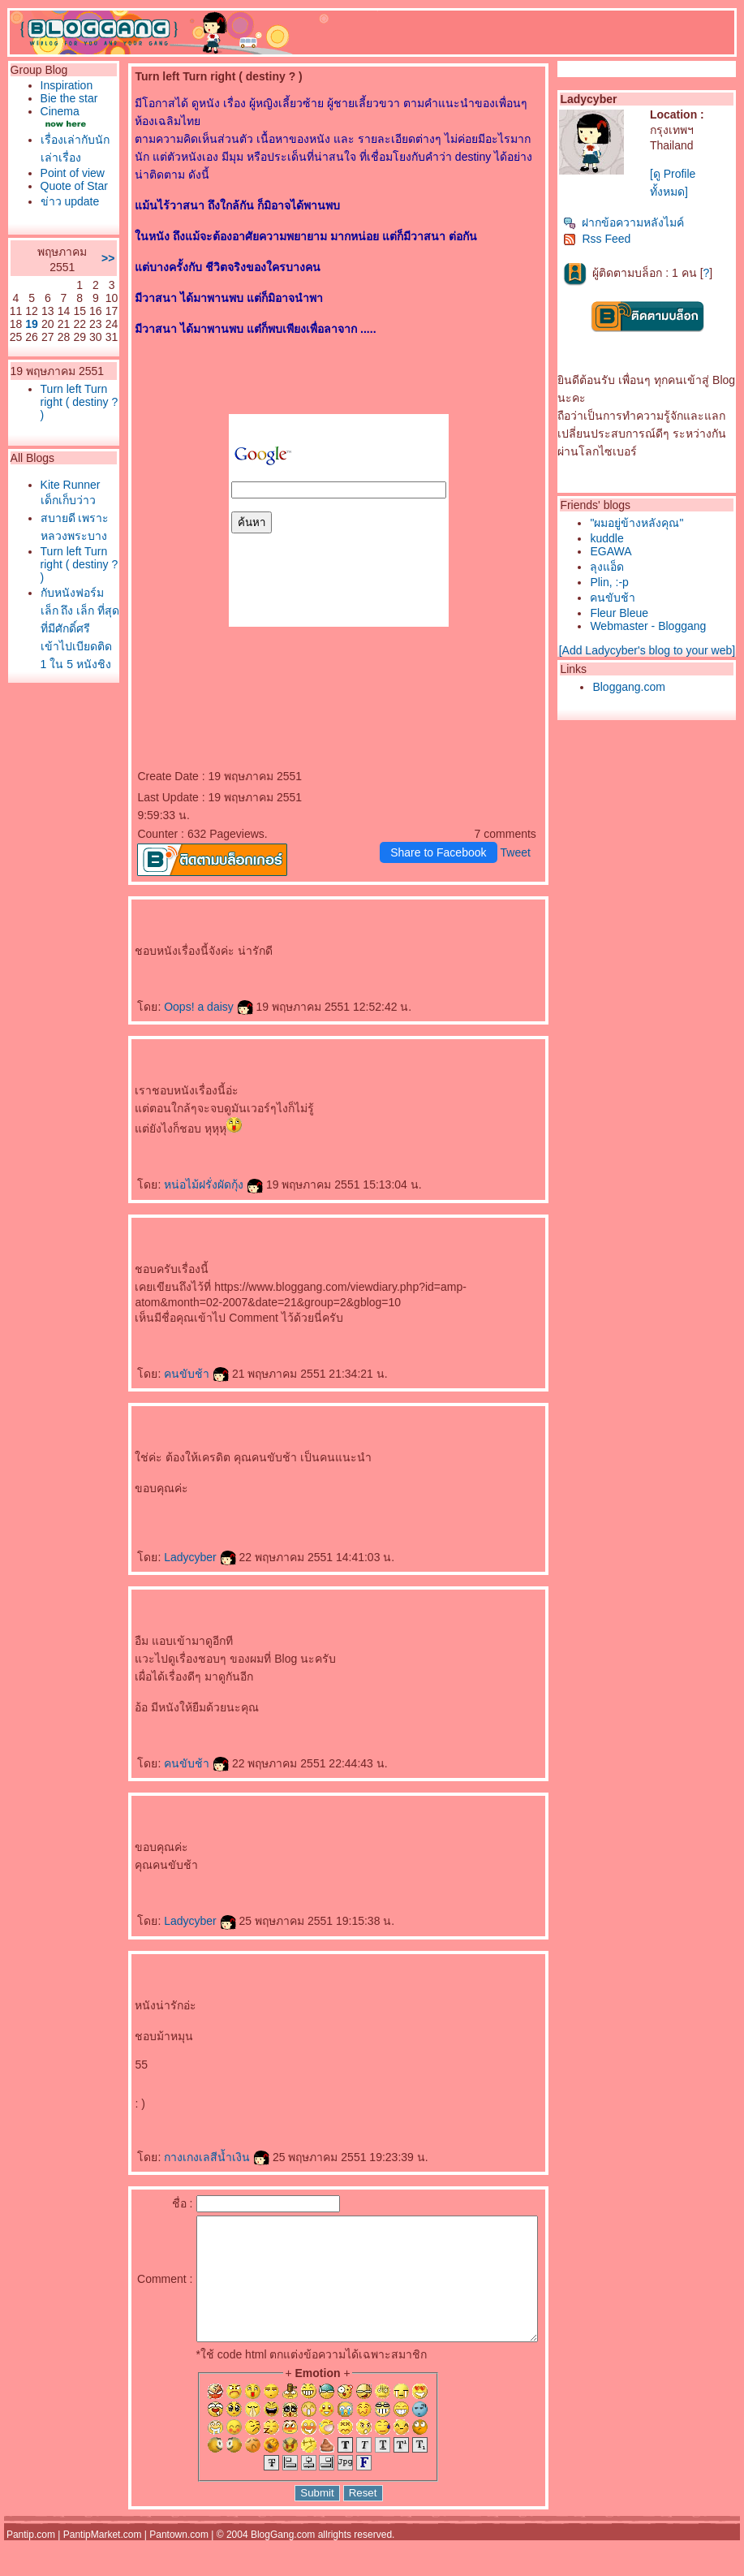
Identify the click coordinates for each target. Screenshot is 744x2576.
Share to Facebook (441, 852)
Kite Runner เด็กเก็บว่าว (64, 564)
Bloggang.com (632, 686)
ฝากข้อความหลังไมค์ (627, 222)
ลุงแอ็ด (611, 566)
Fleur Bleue (623, 612)
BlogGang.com (283, 2559)
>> (81, 310)
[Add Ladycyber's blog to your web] (650, 650)
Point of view (56, 192)
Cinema (56, 124)
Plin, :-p (613, 582)
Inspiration (63, 85)
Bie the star (54, 105)
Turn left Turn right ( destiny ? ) (64, 466)
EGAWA (614, 551)
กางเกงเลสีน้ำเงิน (190, 2157)
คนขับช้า (169, 1373)
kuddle (610, 538)
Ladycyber (173, 1557)
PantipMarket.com (102, 2559)
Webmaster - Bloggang (652, 625)
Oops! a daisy (181, 1006)
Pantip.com (30, 2559)
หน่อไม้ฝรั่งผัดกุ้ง (186, 1184)
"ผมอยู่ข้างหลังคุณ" (640, 522)
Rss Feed (600, 238)
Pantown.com (179, 2559)
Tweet (519, 852)
